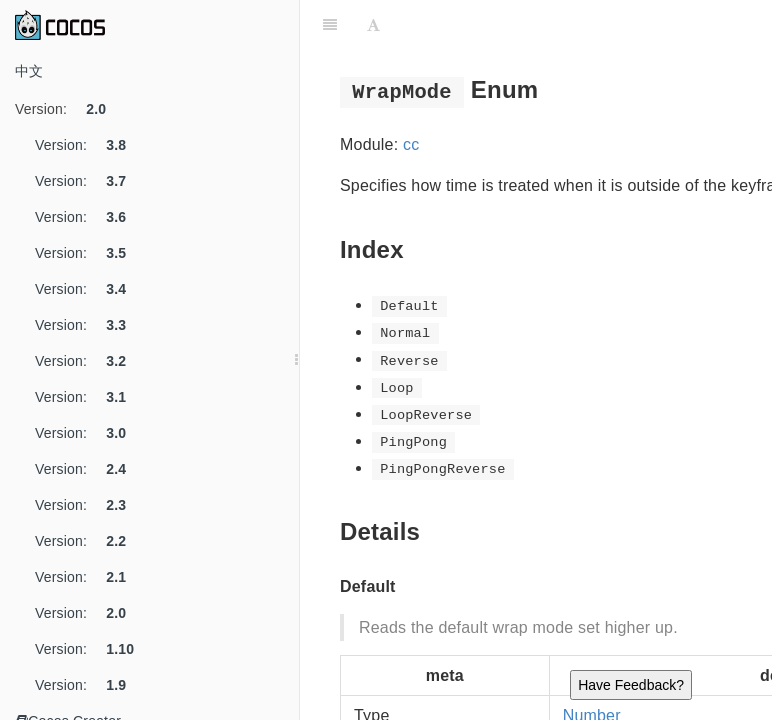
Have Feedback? (631, 685)
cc (411, 144)
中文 (29, 71)
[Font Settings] (373, 25)
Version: (68, 109)
